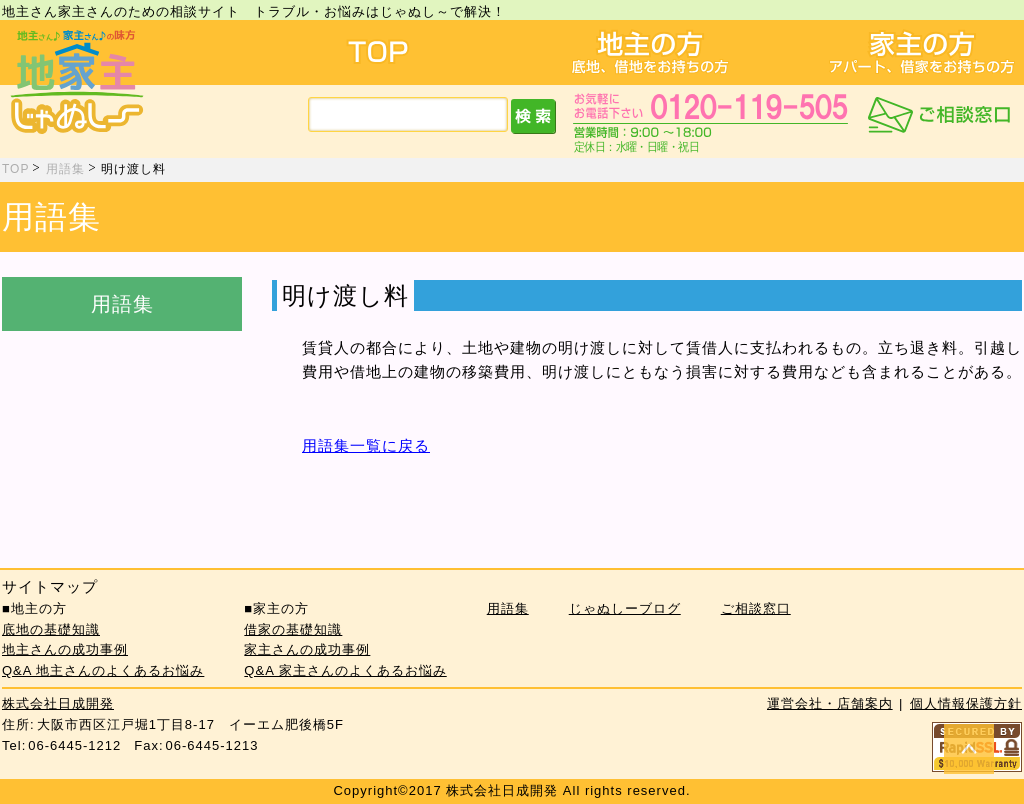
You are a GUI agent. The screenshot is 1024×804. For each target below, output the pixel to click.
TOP (15, 169)
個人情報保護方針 (966, 703)
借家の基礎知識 (293, 629)
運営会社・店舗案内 (830, 703)
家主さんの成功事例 (307, 649)
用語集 (65, 169)
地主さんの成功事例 (65, 649)
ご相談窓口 (756, 608)
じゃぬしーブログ (625, 608)
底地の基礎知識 (51, 629)
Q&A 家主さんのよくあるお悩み (345, 670)
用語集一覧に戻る (366, 445)
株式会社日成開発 (58, 703)
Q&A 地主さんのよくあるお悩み (103, 670)
